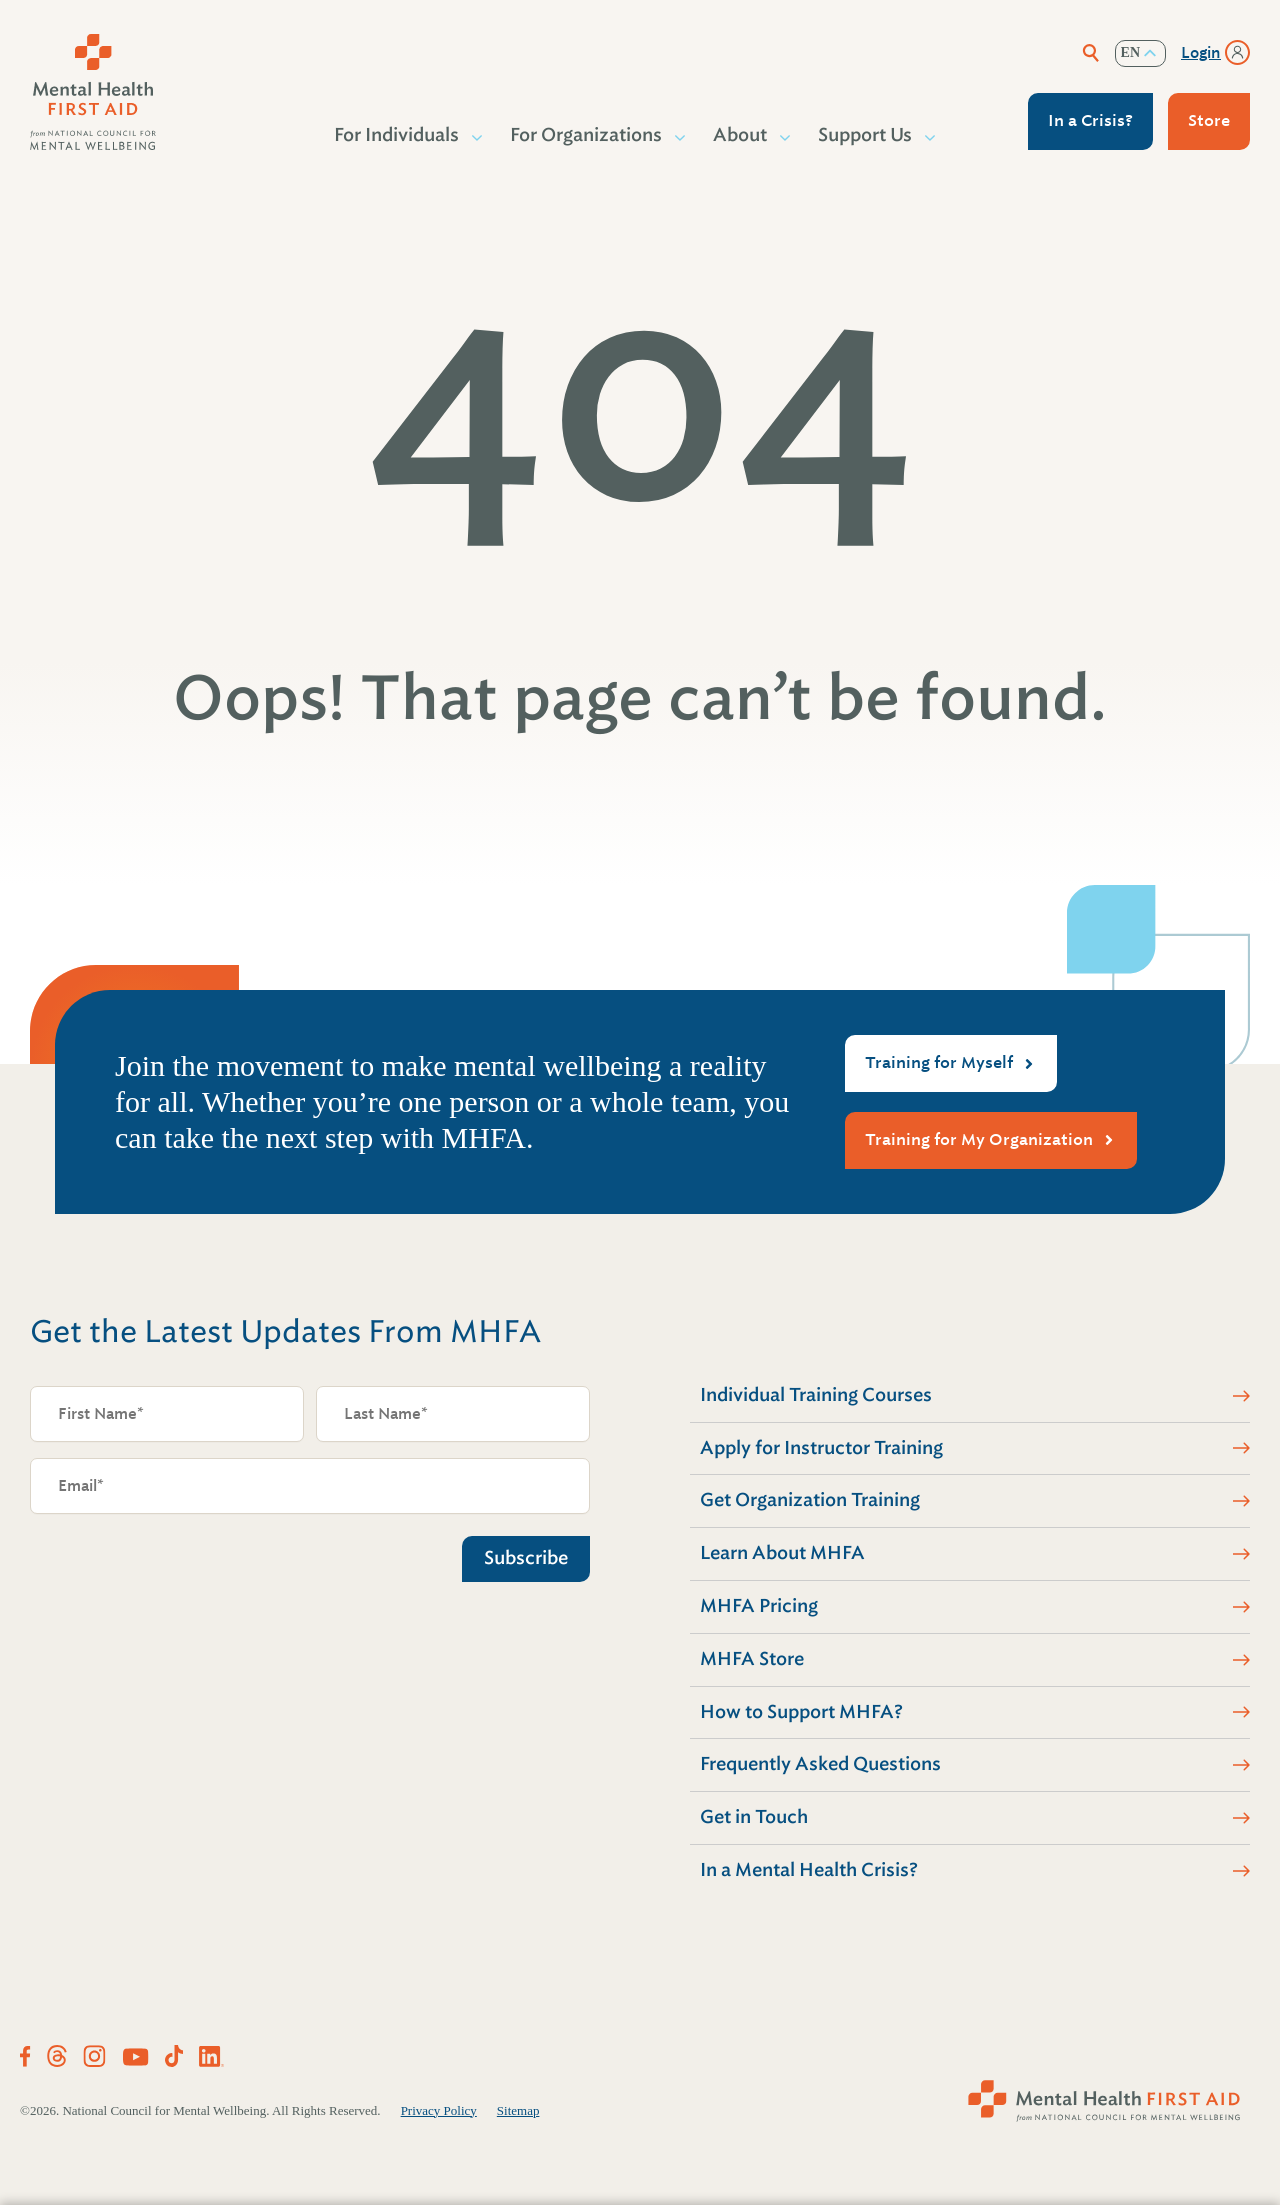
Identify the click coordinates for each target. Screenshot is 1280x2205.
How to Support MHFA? (801, 1712)
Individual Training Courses (816, 1395)
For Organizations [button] (587, 135)
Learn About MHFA (782, 1553)
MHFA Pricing (759, 1606)
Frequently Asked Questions (820, 1764)
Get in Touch (754, 1817)
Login (1201, 53)
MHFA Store (752, 1659)
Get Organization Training (810, 1500)
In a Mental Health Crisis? (809, 1870)
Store (1209, 120)
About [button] (741, 135)
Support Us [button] (866, 135)
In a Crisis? (1090, 120)
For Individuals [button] (397, 135)
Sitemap (518, 2110)
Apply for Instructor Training (821, 1448)
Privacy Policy (439, 2110)
